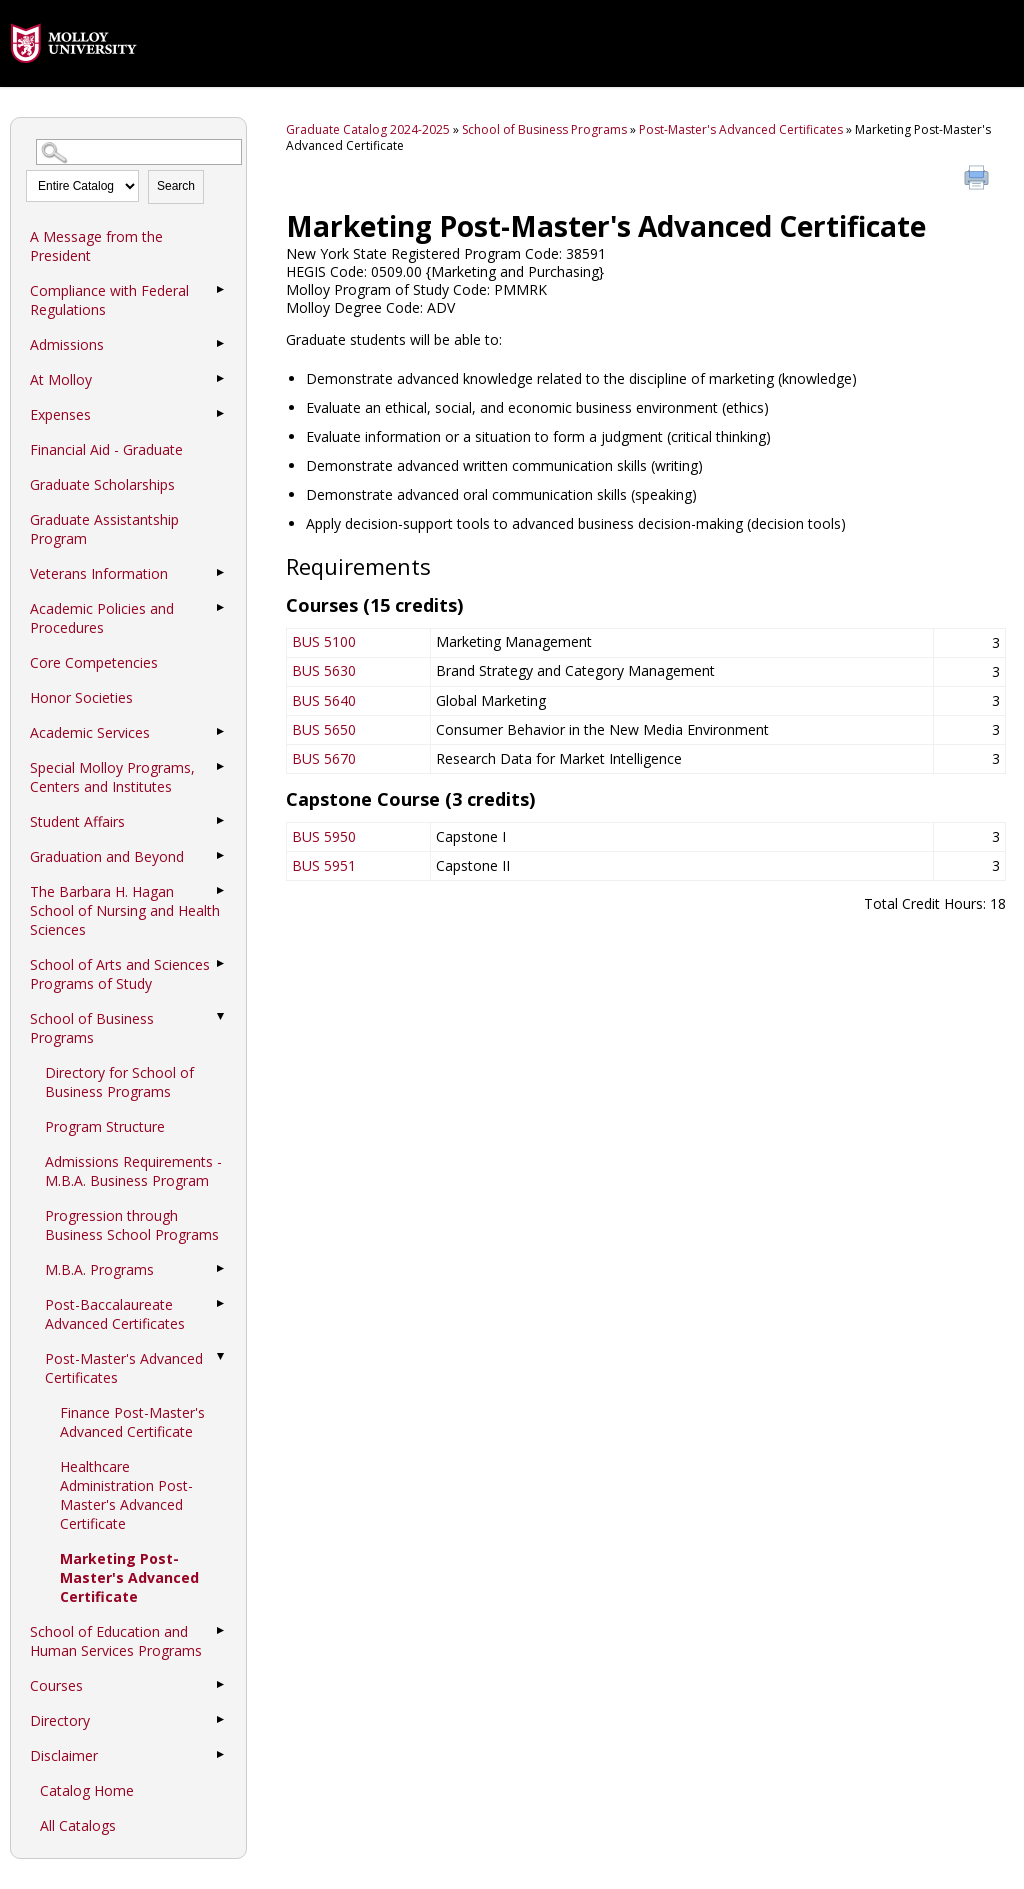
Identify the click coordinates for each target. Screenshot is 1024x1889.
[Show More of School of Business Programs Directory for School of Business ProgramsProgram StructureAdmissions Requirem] (221, 1018)
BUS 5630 (324, 670)
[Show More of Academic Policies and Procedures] (221, 608)
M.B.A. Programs (99, 1269)
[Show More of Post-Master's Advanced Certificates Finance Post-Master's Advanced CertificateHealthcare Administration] (221, 1358)
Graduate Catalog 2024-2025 (368, 129)
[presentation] (74, 77)
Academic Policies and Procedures (102, 618)
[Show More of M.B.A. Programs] (221, 1269)
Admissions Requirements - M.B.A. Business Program (133, 1171)
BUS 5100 (324, 641)
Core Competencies (94, 662)
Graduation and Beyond (107, 856)
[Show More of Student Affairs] (221, 821)
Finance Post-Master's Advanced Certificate (132, 1422)
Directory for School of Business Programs (119, 1082)
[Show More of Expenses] (221, 414)
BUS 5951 (324, 865)
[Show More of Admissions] (221, 344)
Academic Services (90, 732)
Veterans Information (99, 573)
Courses (56, 1685)
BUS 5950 (324, 836)
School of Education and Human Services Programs (116, 1641)
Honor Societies (81, 697)
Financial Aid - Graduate (106, 449)
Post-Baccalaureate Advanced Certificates (115, 1314)
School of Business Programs (92, 1028)
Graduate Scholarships (102, 484)
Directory (60, 1720)
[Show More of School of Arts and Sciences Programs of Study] (221, 964)
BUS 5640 (324, 700)
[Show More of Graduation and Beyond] (221, 856)
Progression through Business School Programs (132, 1225)
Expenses (60, 414)
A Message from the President (96, 246)
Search (176, 186)
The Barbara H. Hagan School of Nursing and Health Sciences (125, 910)
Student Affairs (77, 821)
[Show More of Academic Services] (221, 732)
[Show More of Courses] (221, 1685)
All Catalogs (78, 1825)
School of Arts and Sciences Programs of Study (120, 974)
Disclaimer (64, 1755)
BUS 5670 (324, 758)
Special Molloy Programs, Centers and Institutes (112, 777)
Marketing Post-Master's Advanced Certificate (129, 1577)
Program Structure (105, 1126)
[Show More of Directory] (221, 1720)
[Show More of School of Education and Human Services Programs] (221, 1631)
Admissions (67, 344)
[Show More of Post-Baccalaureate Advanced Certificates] (221, 1304)
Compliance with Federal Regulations (109, 300)
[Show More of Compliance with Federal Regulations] (221, 290)
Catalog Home (87, 1790)
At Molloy (61, 379)
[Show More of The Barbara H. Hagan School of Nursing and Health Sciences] (221, 891)
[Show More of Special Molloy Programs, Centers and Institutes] (221, 767)
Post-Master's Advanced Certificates (124, 1368)
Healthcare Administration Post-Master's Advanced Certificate (126, 1495)
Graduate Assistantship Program (104, 529)
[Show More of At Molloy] (221, 379)
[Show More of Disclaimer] (221, 1755)
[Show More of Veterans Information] (221, 573)
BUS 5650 (324, 729)
